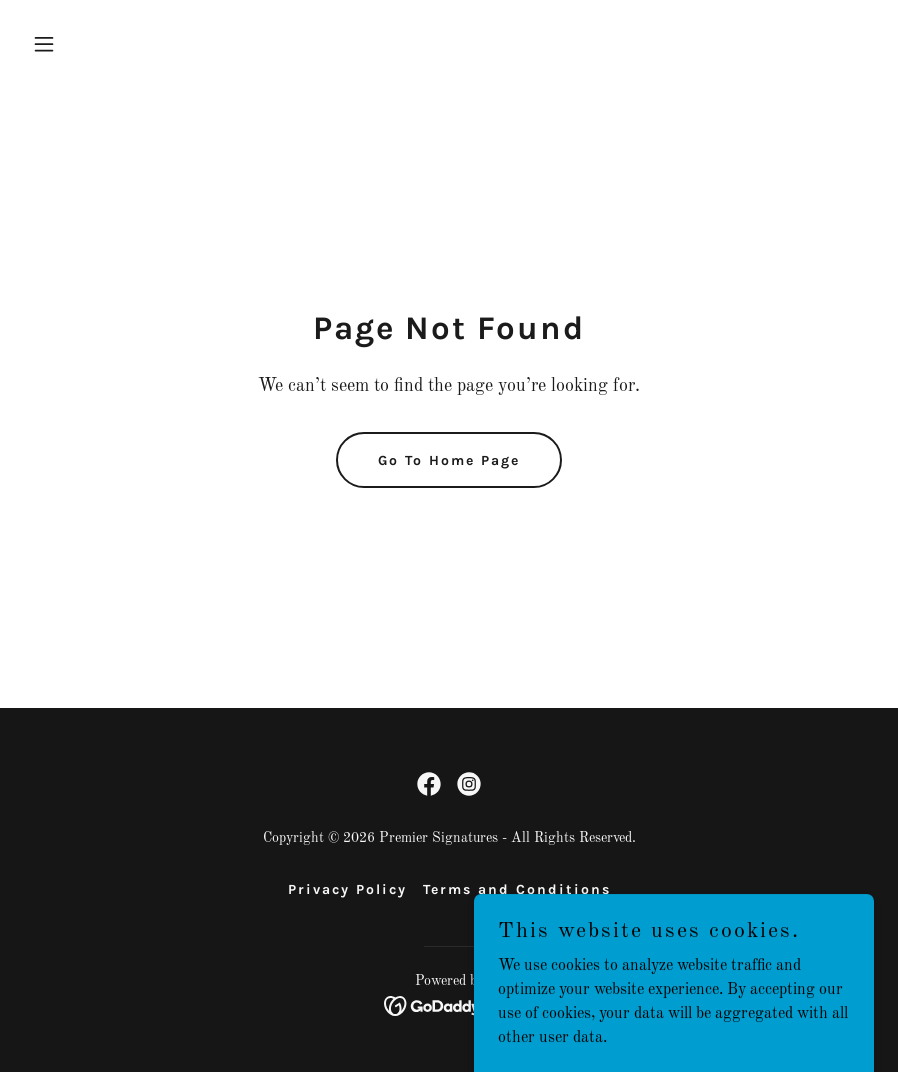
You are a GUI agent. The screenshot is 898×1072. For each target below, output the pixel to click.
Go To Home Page (449, 460)
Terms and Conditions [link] (517, 889)
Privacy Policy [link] (347, 889)
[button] (88, 44)
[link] (429, 784)
